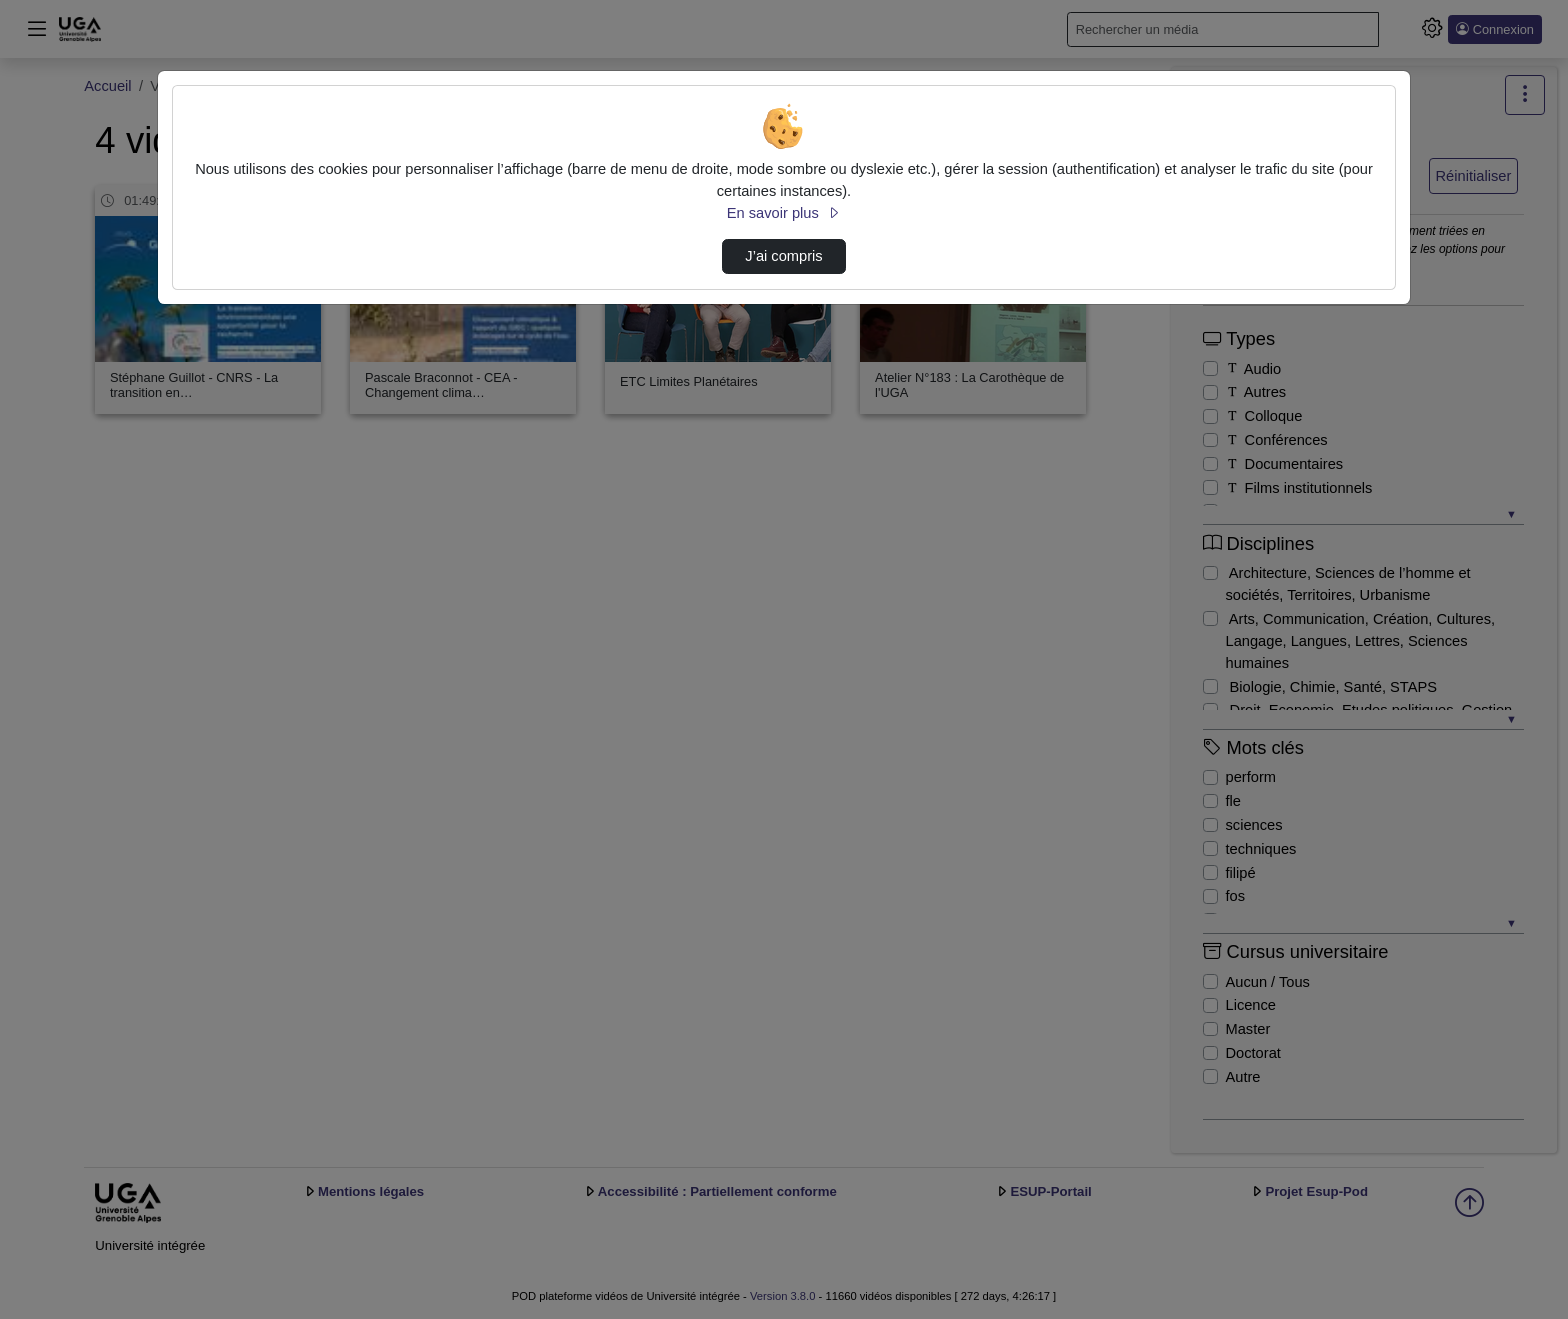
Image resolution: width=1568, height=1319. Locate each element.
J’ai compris (783, 256)
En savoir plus (784, 213)
